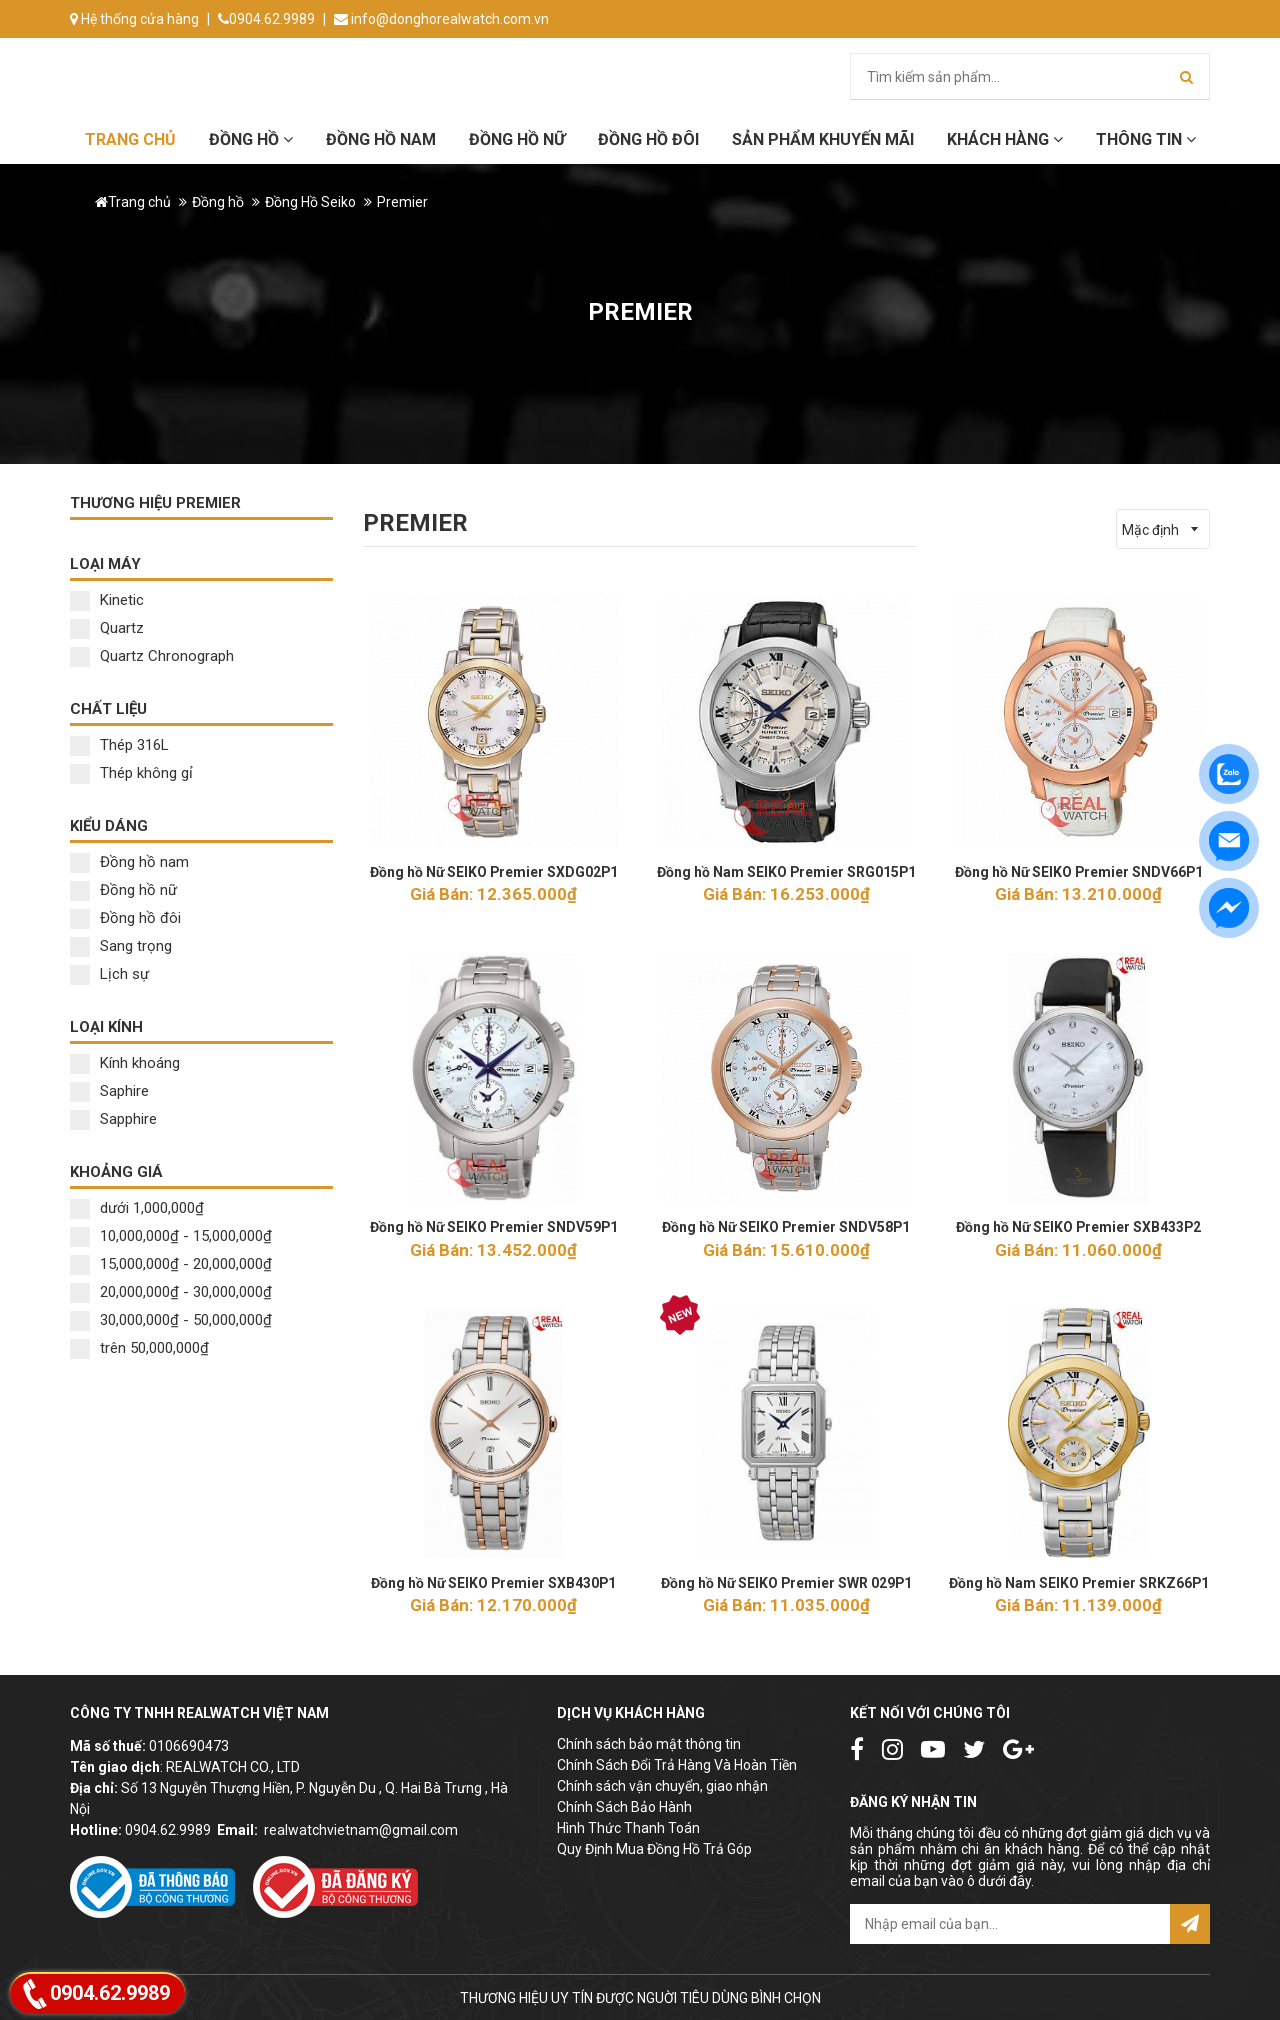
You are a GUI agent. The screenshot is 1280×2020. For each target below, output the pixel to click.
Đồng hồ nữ (123, 890)
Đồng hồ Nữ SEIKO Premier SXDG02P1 (493, 872)
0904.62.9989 (266, 19)
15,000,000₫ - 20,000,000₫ (171, 1264)
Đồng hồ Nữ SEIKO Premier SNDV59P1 (493, 1227)
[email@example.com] (1010, 1923)
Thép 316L (119, 745)
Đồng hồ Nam (381, 139)
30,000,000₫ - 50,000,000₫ (171, 1320)
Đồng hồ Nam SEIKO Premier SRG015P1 (786, 872)
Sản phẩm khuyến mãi (823, 139)
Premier (402, 202)
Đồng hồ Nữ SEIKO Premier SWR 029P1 (786, 1582)
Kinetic (107, 600)
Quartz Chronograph (152, 656)
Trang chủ (130, 139)
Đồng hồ (251, 139)
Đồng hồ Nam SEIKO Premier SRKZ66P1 (1079, 1582)
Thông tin (1146, 139)
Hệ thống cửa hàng (134, 19)
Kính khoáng (125, 1063)
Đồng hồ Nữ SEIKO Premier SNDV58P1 (786, 1227)
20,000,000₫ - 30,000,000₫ (171, 1292)
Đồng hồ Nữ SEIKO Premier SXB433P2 (1079, 1227)
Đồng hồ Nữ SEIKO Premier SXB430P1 (494, 1582)
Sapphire (113, 1119)
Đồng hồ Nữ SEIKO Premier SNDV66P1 (1078, 872)
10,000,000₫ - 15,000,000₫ (171, 1236)
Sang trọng (121, 946)
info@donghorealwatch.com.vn (441, 19)
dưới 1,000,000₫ (137, 1208)
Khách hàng (1005, 139)
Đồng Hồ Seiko (310, 202)
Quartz (107, 628)
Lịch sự (109, 974)
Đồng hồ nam (129, 862)
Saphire (109, 1091)
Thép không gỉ (131, 773)
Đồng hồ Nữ (517, 139)
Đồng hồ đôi (648, 139)
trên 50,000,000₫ (139, 1348)
